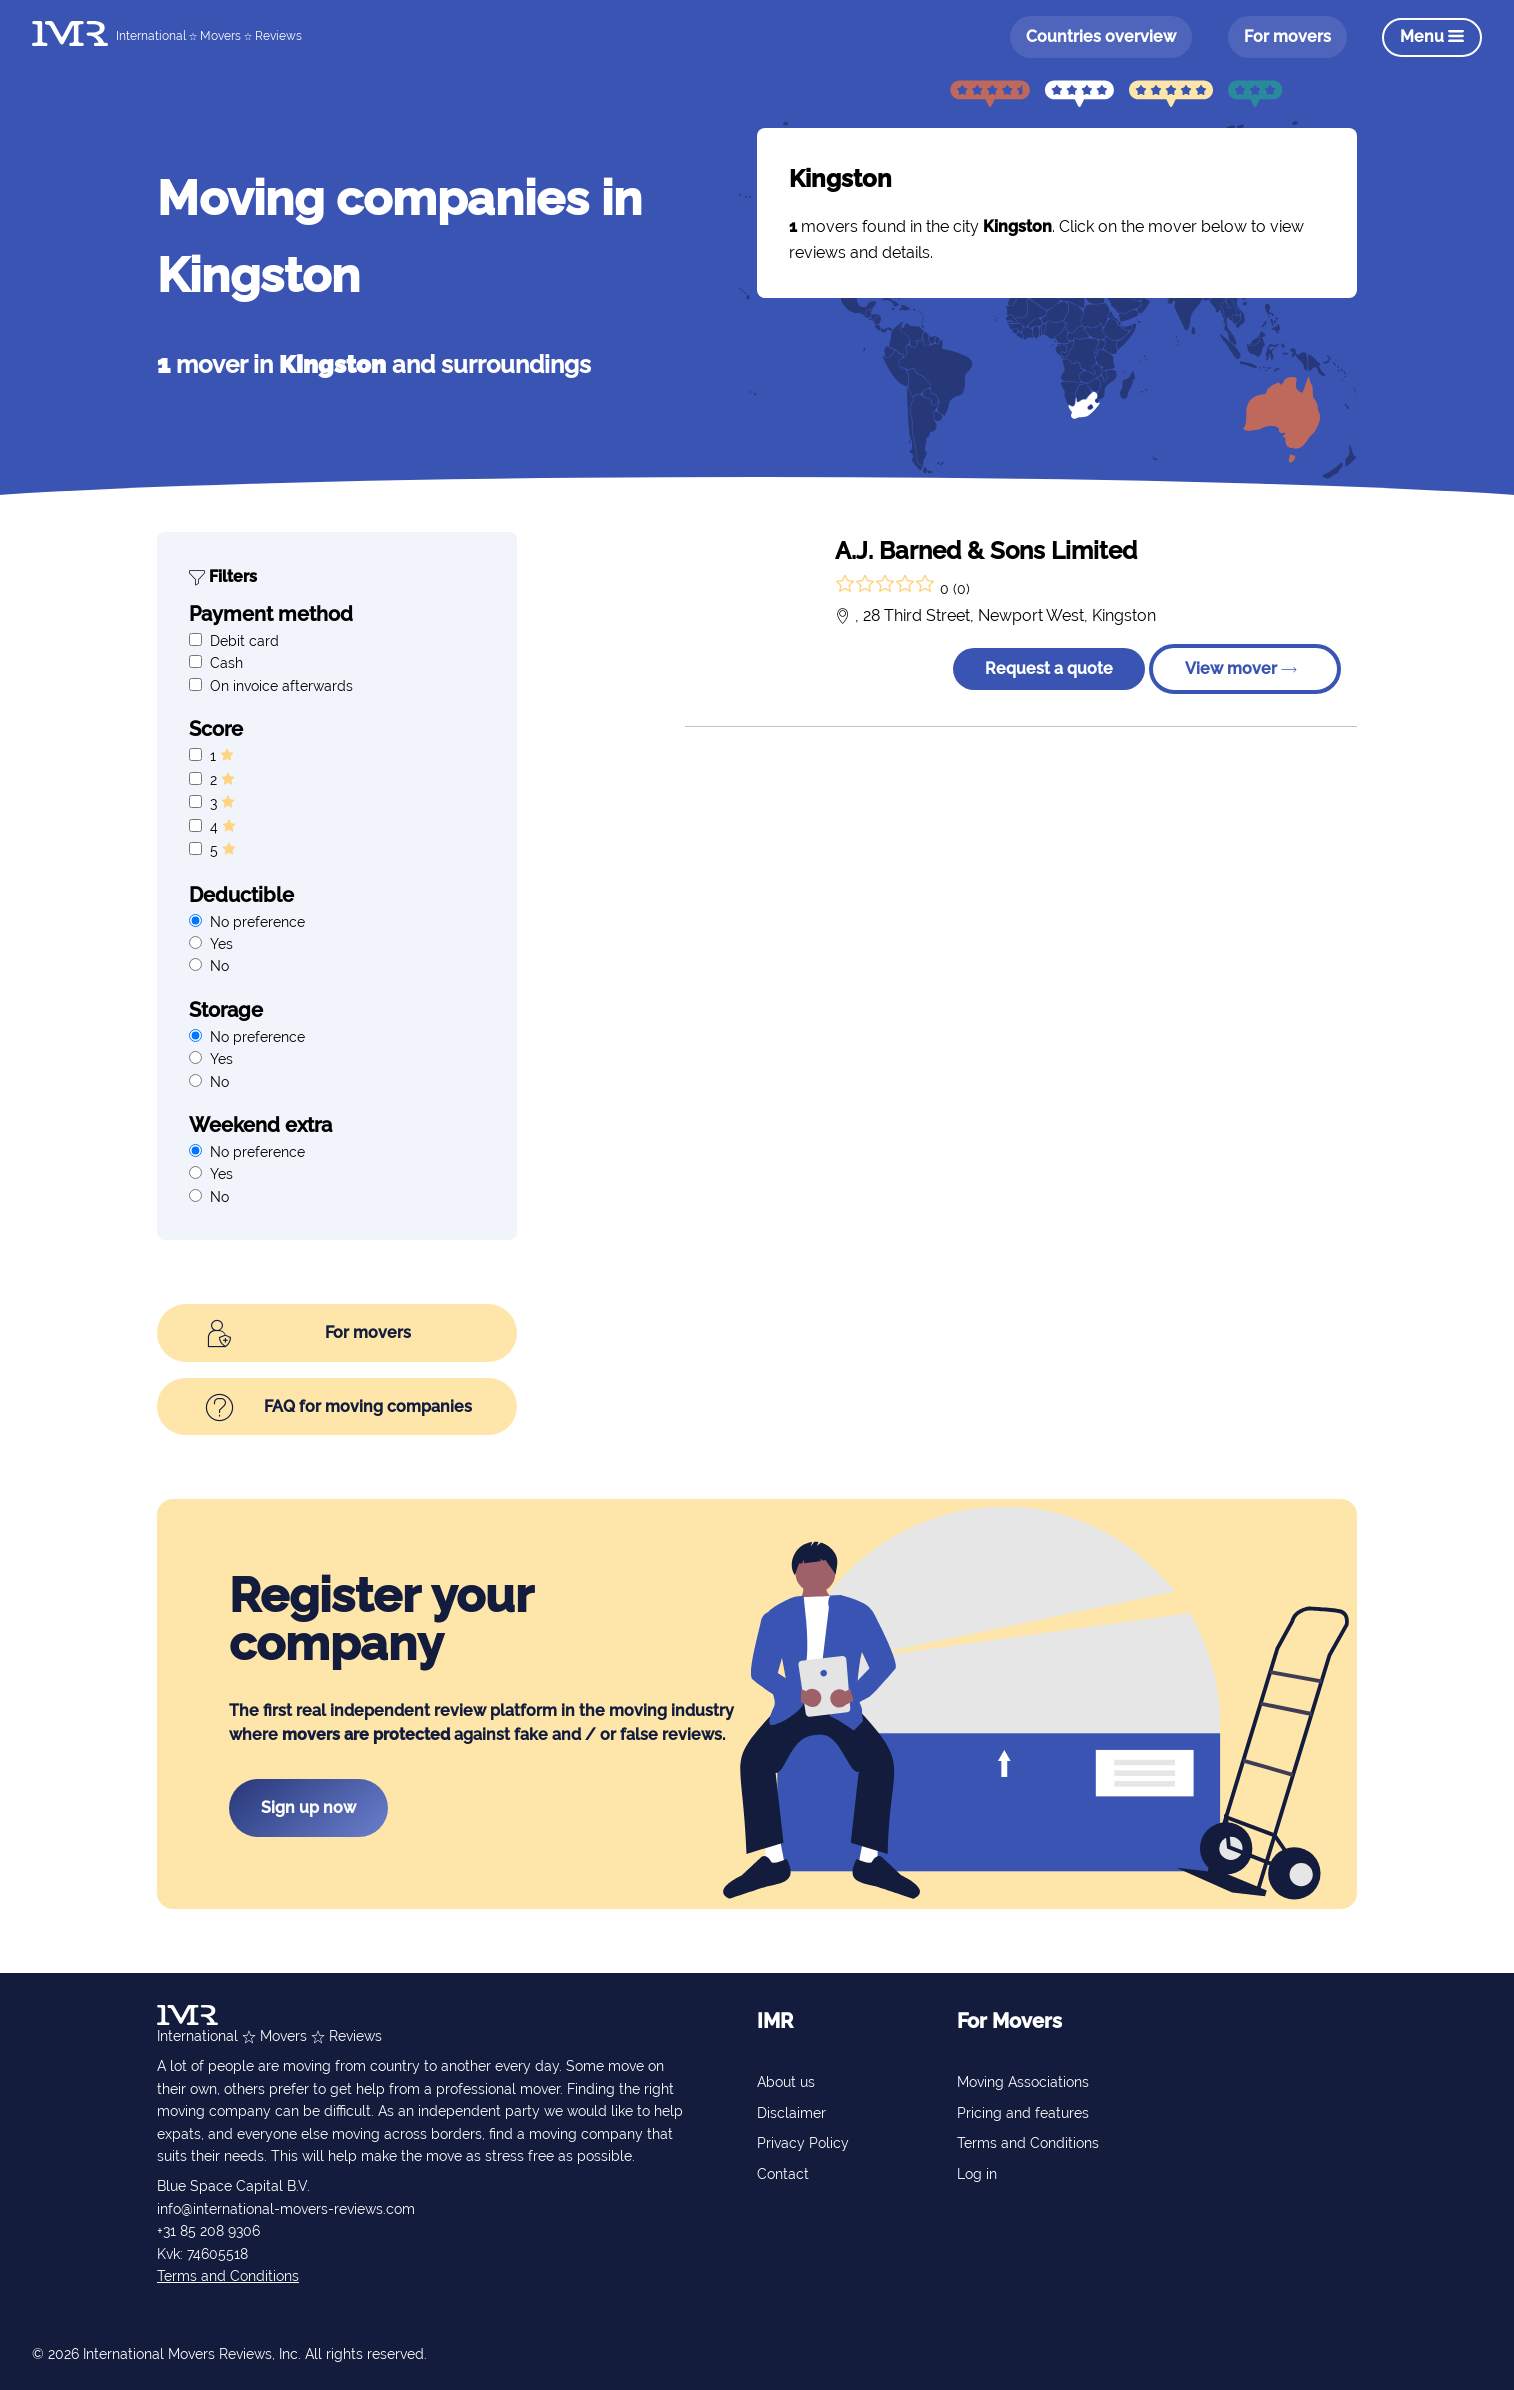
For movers (1287, 36)
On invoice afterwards (281, 686)
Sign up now (308, 1807)
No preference (257, 922)
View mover (1241, 668)
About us (786, 2082)
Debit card (244, 641)
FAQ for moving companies (338, 1408)
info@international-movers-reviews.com (286, 2209)
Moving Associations (1023, 2082)
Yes (221, 944)
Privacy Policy (803, 2143)
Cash (226, 663)
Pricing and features (1023, 2113)
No (219, 966)
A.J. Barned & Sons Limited (986, 550)
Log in (977, 2174)
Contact (783, 2174)
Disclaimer (791, 2113)
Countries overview (1101, 36)
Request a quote (1049, 668)
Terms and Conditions (228, 2276)
